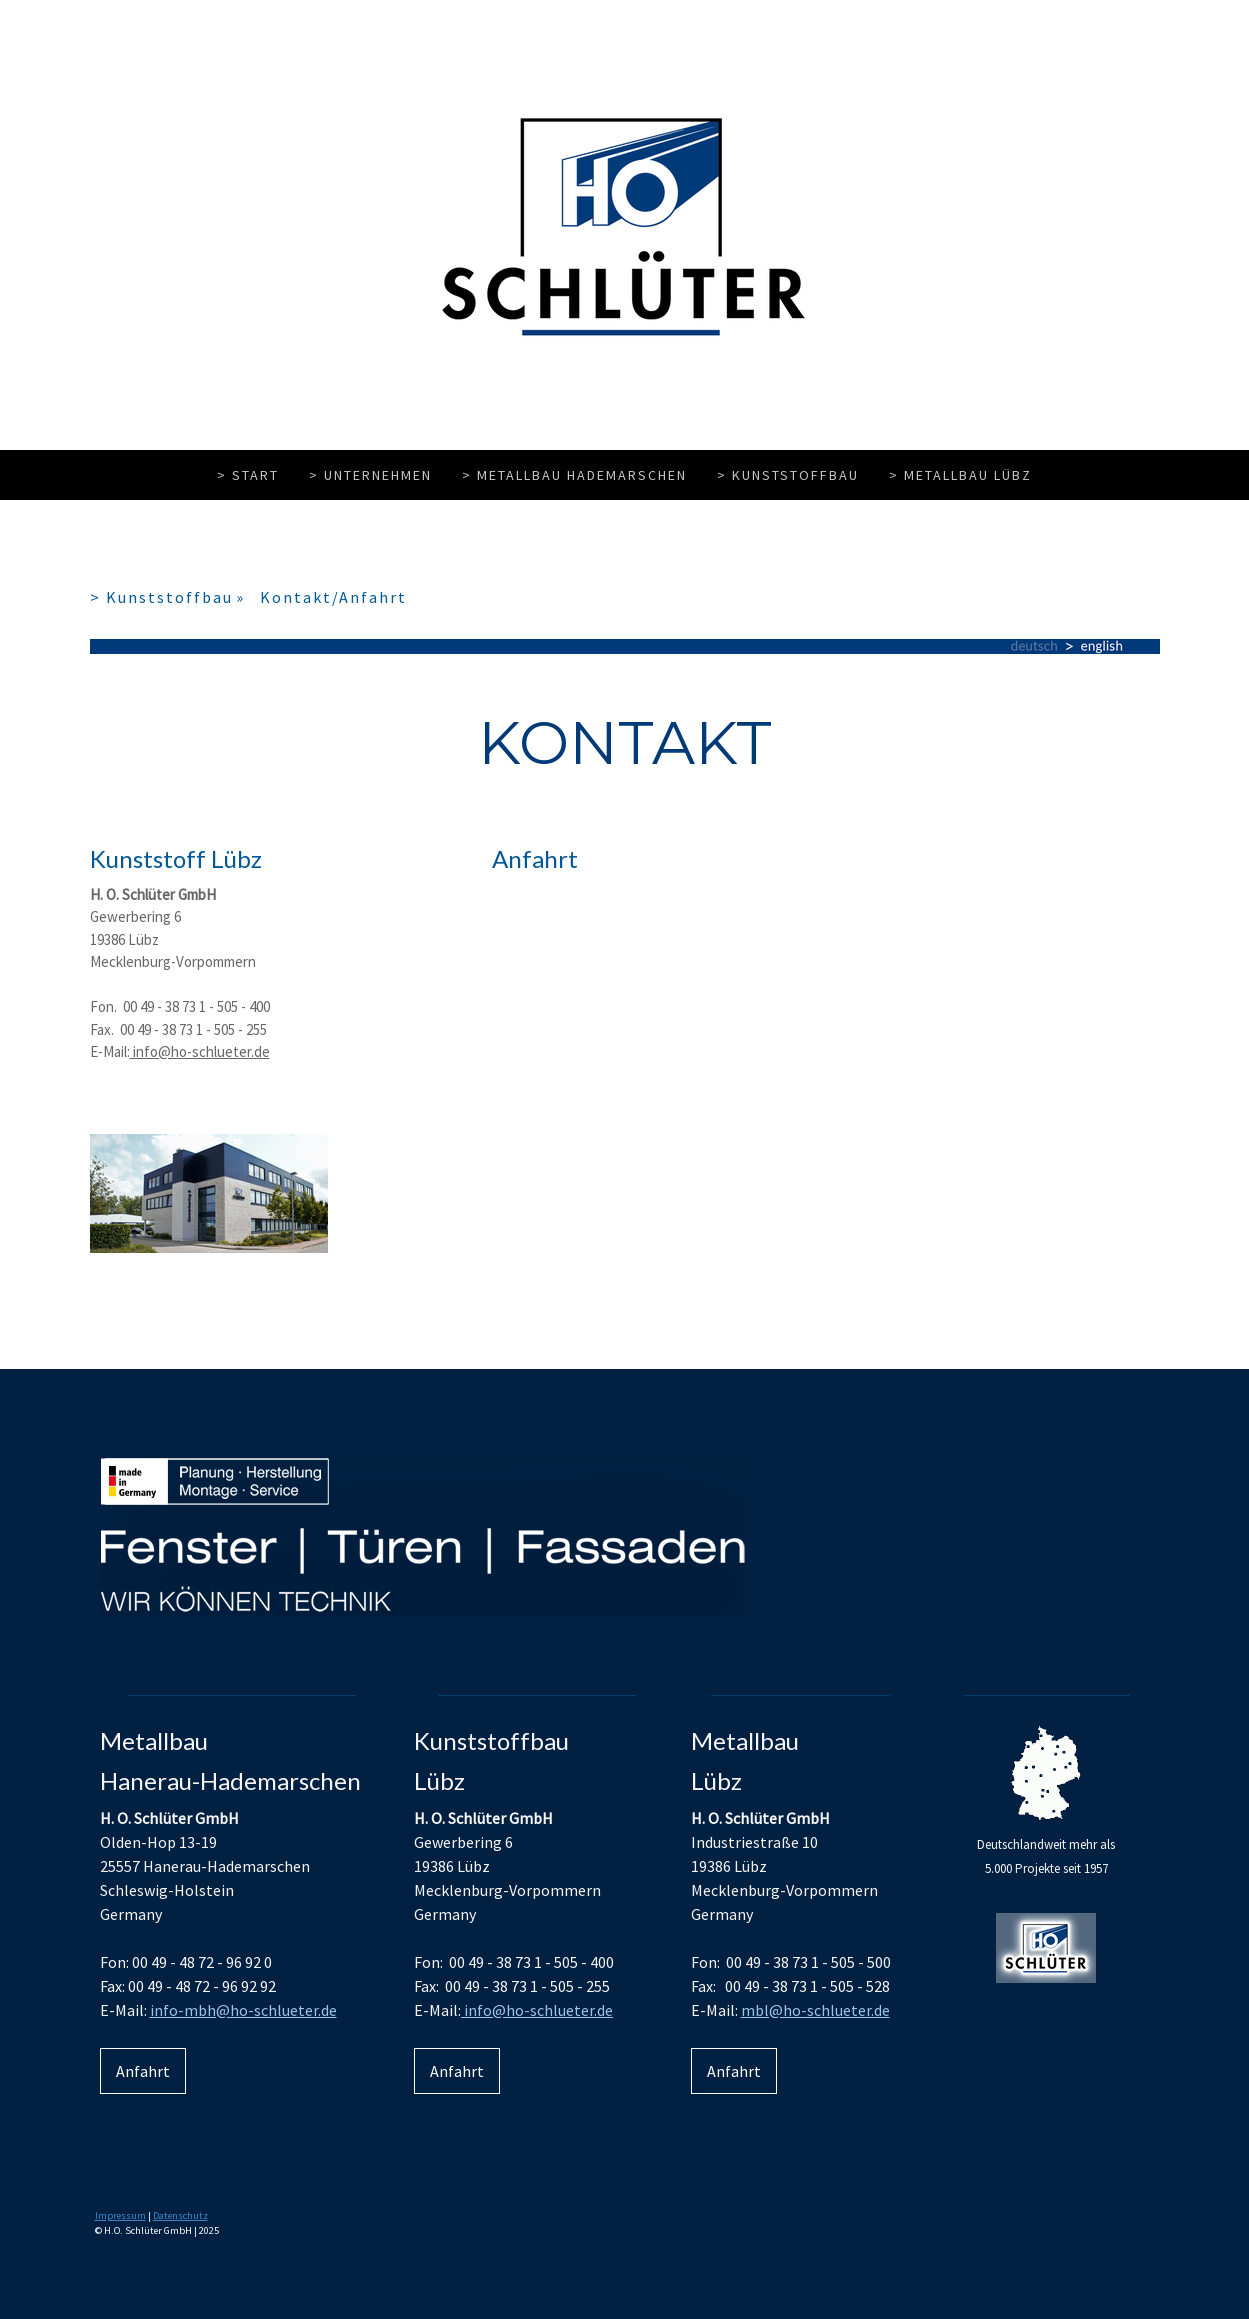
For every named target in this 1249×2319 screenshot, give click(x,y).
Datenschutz (180, 2215)
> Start (248, 475)
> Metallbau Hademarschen (574, 475)
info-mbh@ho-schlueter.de (243, 2010)
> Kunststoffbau (788, 475)
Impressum (120, 2215)
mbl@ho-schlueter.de (815, 2010)
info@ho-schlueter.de (200, 1051)
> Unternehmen (370, 475)
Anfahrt (143, 2071)
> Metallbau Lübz (960, 475)
